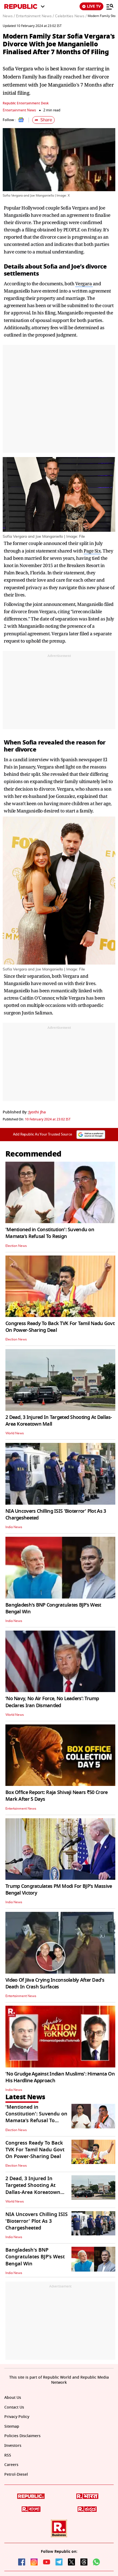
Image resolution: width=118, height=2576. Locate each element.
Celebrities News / (71, 16)
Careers (11, 2465)
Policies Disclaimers (22, 2436)
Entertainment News (19, 110)
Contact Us (14, 2407)
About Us (12, 2397)
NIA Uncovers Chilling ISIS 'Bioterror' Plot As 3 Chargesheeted (55, 1514)
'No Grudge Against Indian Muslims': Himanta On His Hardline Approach (60, 2077)
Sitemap (11, 2426)
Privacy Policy (16, 2417)
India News (13, 1527)
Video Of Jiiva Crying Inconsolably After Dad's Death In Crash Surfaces (54, 1983)
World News (14, 1433)
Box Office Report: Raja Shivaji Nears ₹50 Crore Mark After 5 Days (56, 1796)
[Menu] (110, 6)
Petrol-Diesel (16, 2474)
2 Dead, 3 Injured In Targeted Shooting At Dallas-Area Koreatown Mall (58, 1421)
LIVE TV (91, 6)
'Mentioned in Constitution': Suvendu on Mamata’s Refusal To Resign (49, 1233)
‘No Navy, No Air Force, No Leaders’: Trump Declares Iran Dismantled (52, 1702)
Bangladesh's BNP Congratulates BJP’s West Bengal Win (53, 1608)
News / (9, 16)
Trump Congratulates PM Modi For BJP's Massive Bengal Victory (58, 1889)
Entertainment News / (35, 16)
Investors (12, 2445)
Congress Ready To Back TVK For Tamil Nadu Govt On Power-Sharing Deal (59, 1327)
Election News (16, 1245)
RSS (7, 2455)
